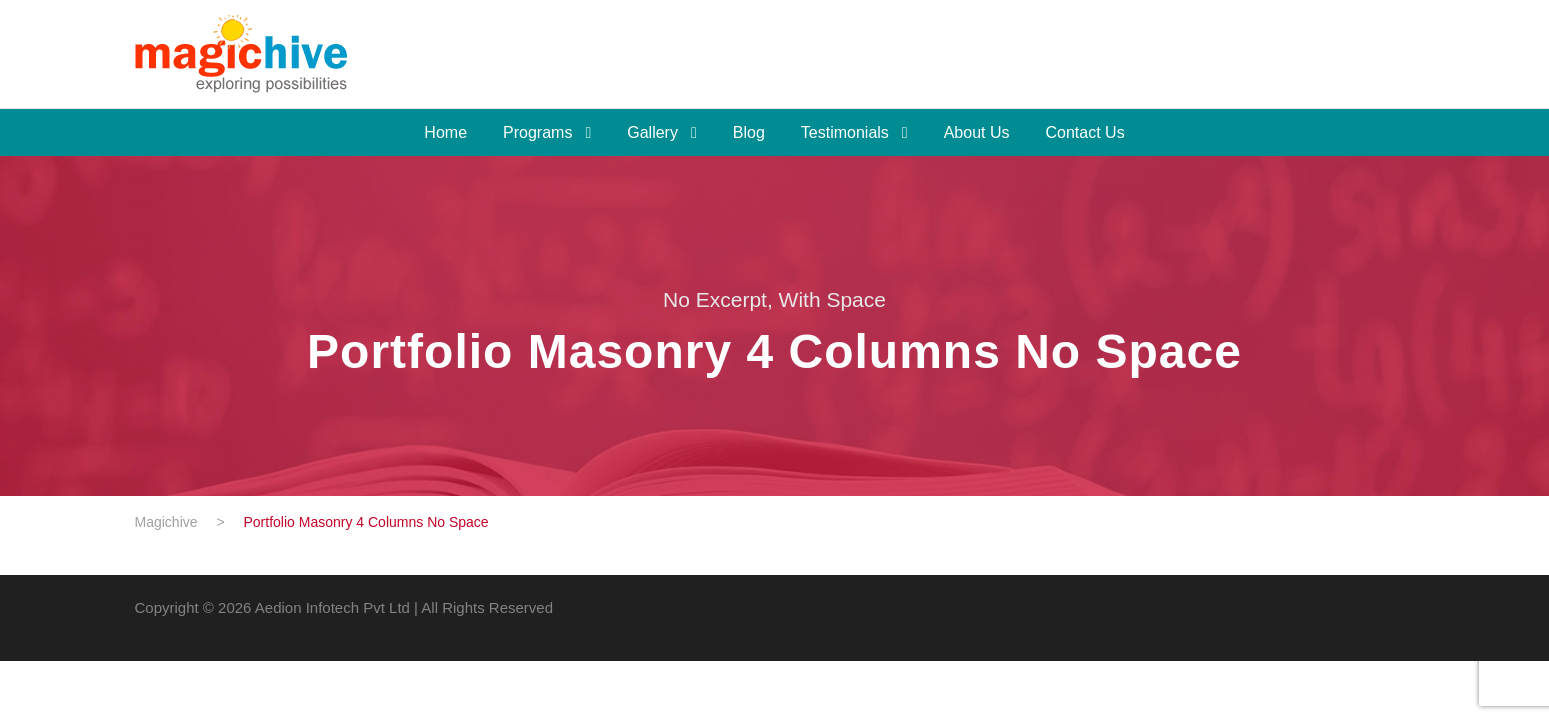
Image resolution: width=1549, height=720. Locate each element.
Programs (537, 132)
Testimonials (845, 132)
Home (445, 132)
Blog (749, 132)
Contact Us (1085, 132)
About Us (977, 132)
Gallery (652, 132)
